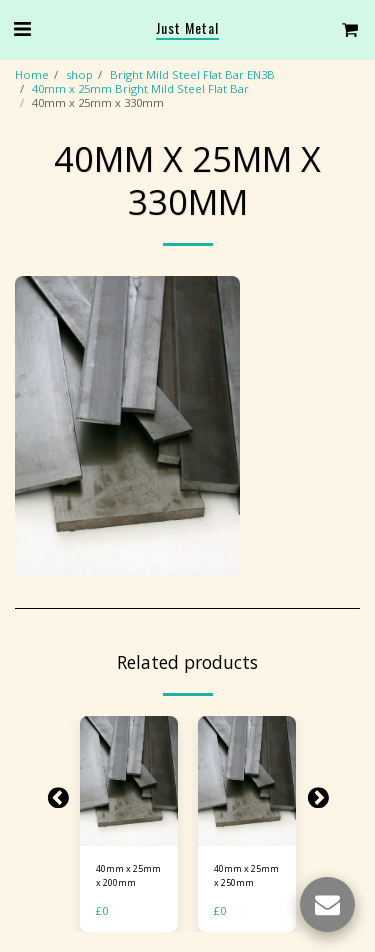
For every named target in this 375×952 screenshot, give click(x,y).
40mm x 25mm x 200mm (128, 875)
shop (79, 74)
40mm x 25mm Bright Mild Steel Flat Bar (140, 88)
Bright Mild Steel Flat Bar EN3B (192, 74)
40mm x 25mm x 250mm (246, 875)
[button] (22, 28)
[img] (129, 781)
